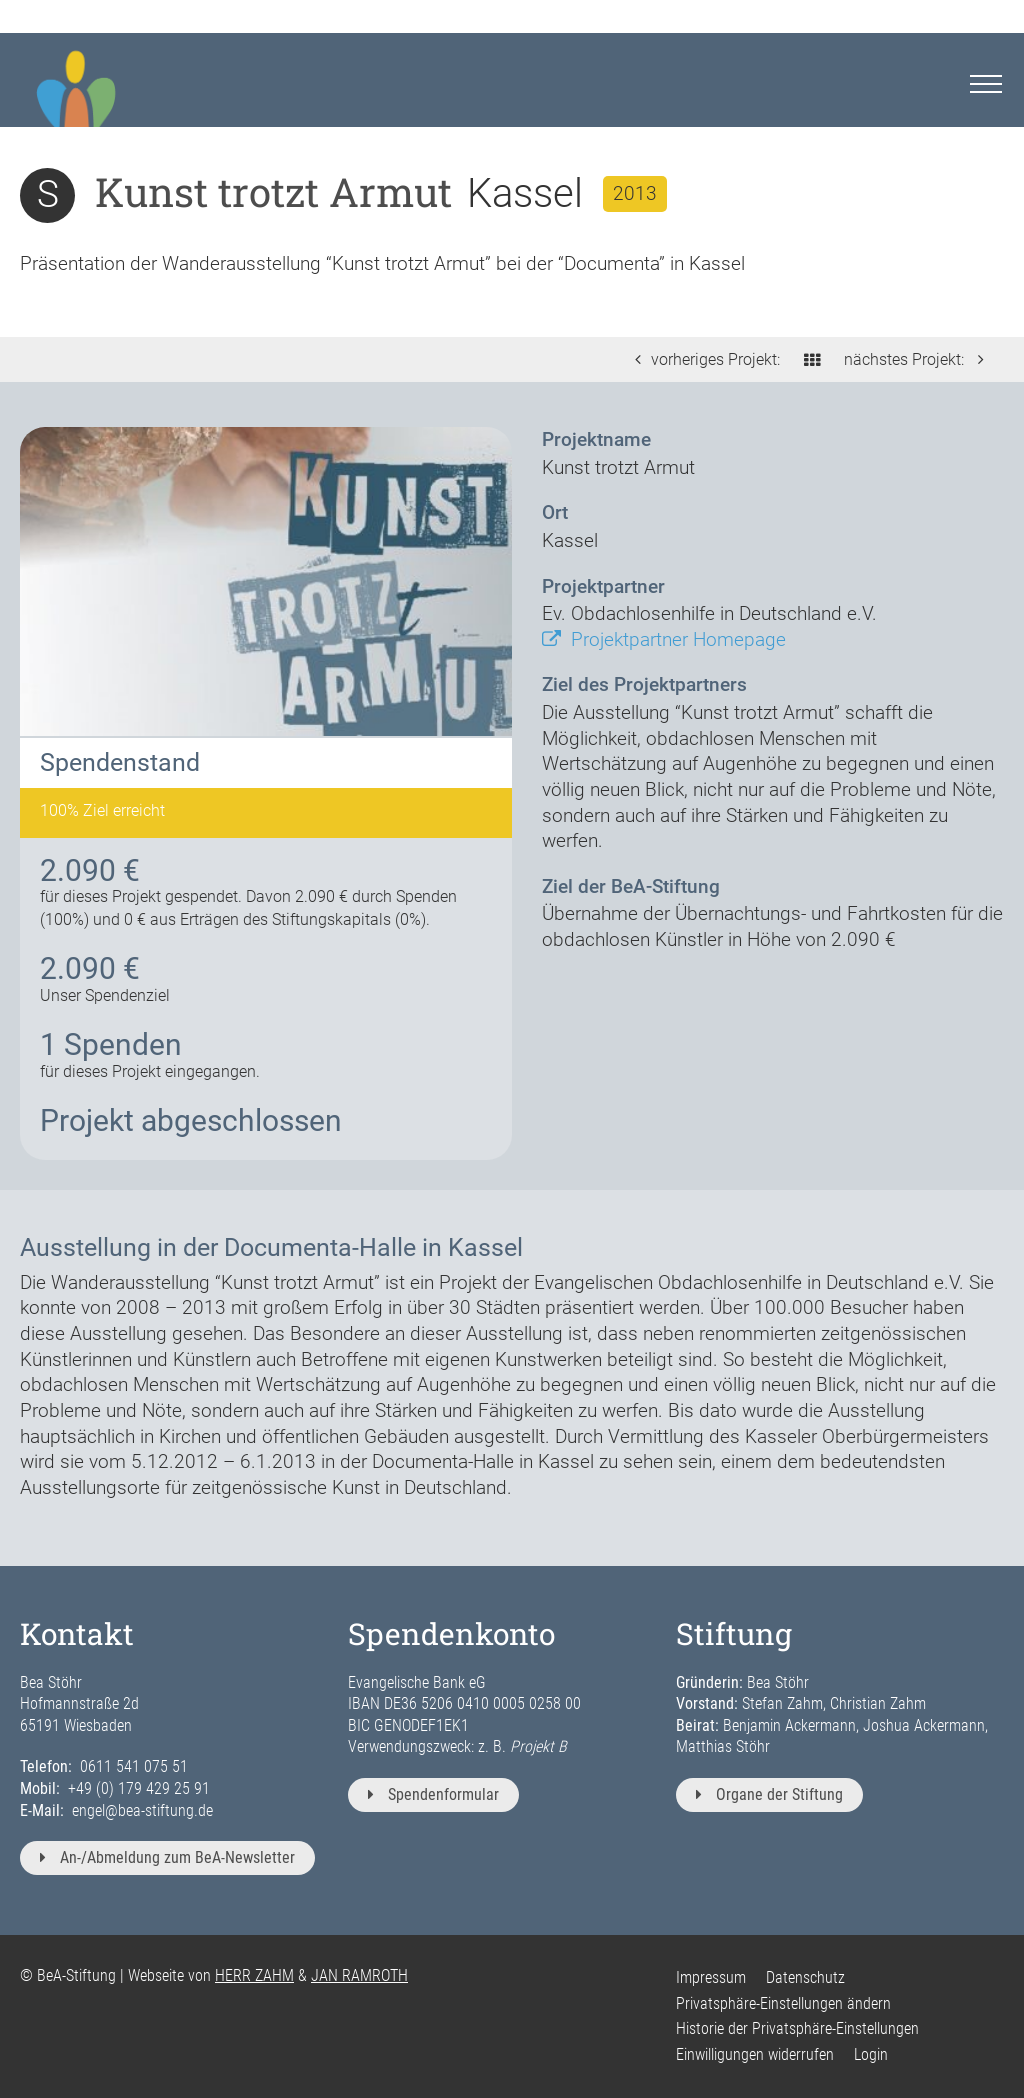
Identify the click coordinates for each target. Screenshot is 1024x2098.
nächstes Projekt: (919, 359)
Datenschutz (805, 1977)
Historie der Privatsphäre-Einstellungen (797, 2028)
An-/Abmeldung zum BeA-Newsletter (167, 1857)
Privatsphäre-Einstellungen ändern (783, 2003)
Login (871, 2054)
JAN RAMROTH (359, 1975)
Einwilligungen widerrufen (755, 2054)
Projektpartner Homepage (664, 639)
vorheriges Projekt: (702, 359)
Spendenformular (433, 1794)
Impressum (711, 1977)
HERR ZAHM (254, 1975)
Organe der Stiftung (769, 1794)
